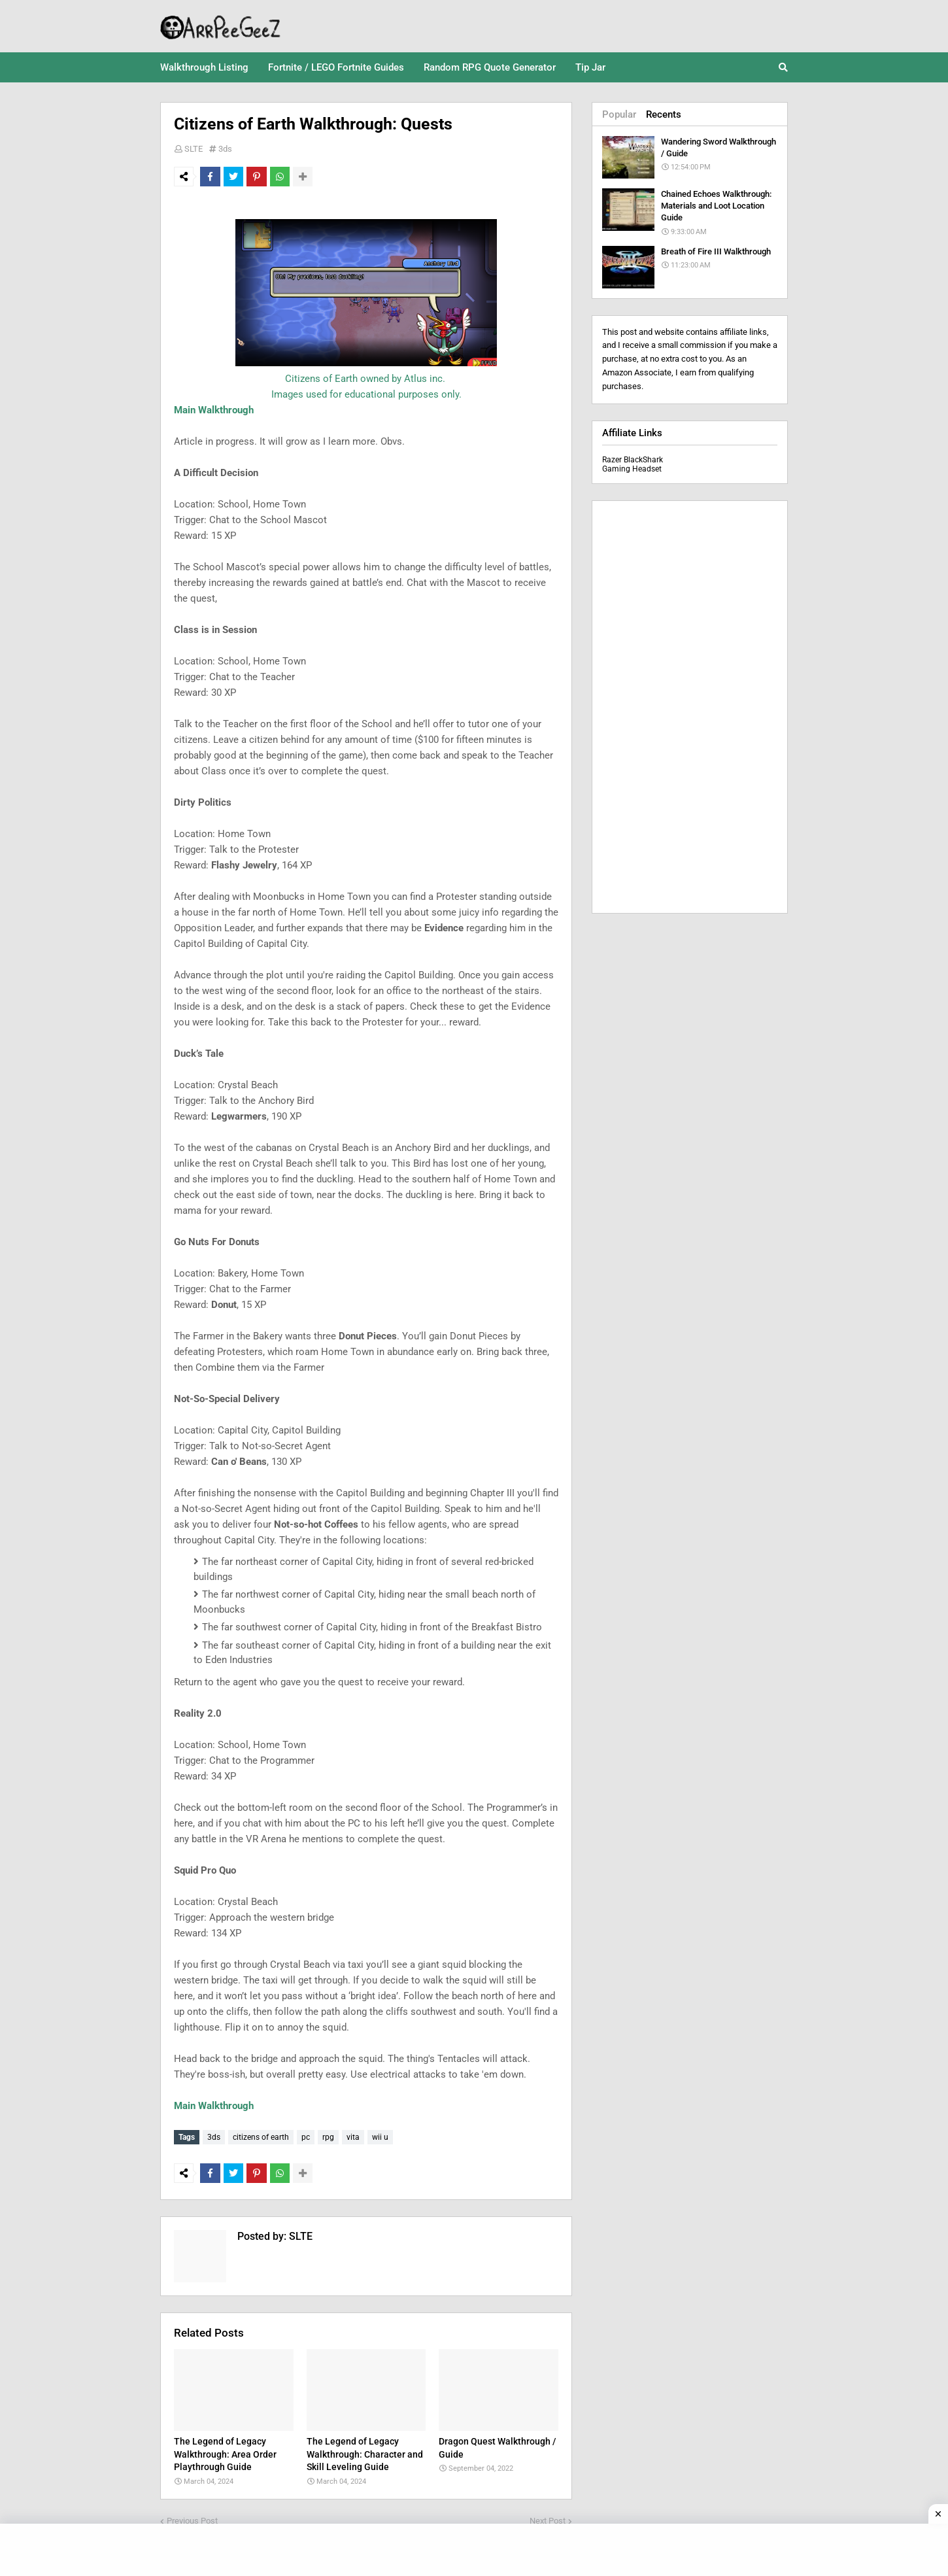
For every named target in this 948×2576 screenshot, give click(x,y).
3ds (225, 149)
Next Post (548, 2517)
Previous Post (192, 2517)
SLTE (193, 149)
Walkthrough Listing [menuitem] (204, 67)
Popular (619, 114)
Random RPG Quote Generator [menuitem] (490, 67)
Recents (663, 114)
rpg (328, 2137)
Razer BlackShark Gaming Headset (632, 464)
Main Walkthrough (214, 410)
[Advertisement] (689, 707)
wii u (380, 2137)
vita (353, 2137)
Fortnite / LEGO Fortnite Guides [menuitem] (336, 67)
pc (305, 2137)
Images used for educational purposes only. (366, 394)
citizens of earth (261, 2137)
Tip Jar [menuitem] (590, 67)
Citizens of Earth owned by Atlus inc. (366, 379)
